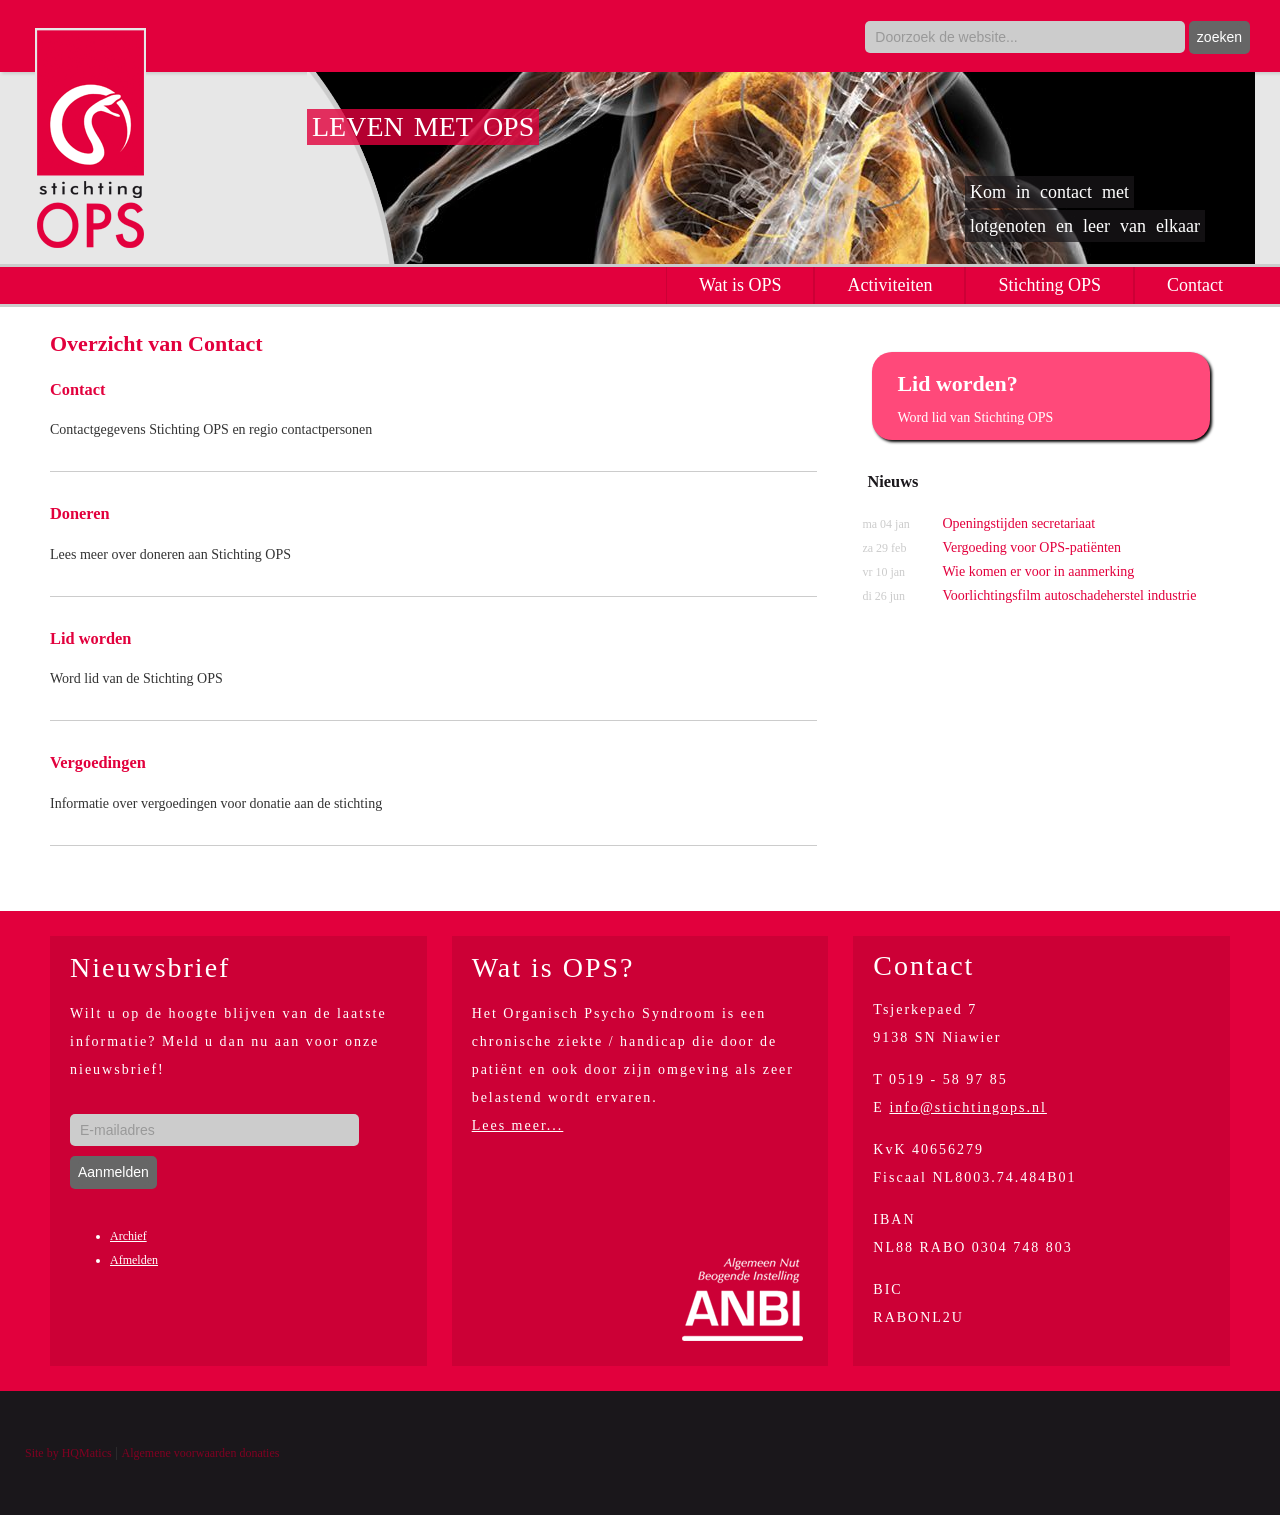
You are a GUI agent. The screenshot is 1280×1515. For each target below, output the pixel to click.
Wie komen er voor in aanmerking (998, 572)
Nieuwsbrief (150, 967)
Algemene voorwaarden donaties (200, 1453)
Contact (1195, 285)
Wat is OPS (740, 285)
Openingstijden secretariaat (978, 524)
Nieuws (892, 481)
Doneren (80, 513)
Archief (128, 1236)
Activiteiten (889, 285)
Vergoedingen (98, 762)
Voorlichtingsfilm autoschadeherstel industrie (1029, 596)
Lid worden (90, 638)
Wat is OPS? (553, 967)
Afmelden (134, 1260)
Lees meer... (518, 1125)
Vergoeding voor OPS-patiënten (991, 548)
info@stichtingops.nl (968, 1107)
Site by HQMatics (68, 1453)
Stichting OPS (1049, 285)
